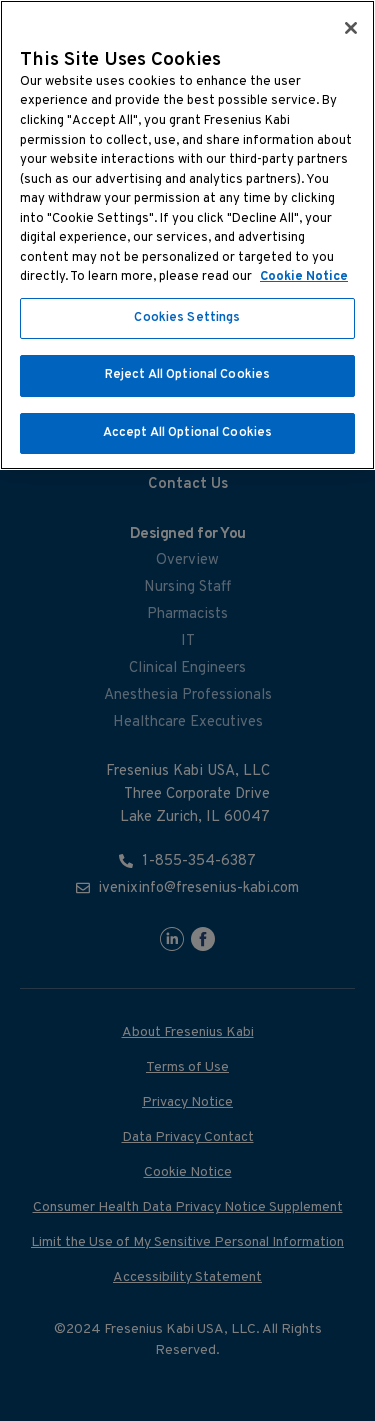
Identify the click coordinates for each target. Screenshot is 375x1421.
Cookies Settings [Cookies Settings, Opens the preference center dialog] (187, 318)
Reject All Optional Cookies (188, 375)
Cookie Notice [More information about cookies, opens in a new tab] (304, 277)
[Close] (351, 28)
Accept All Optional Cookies (188, 433)
